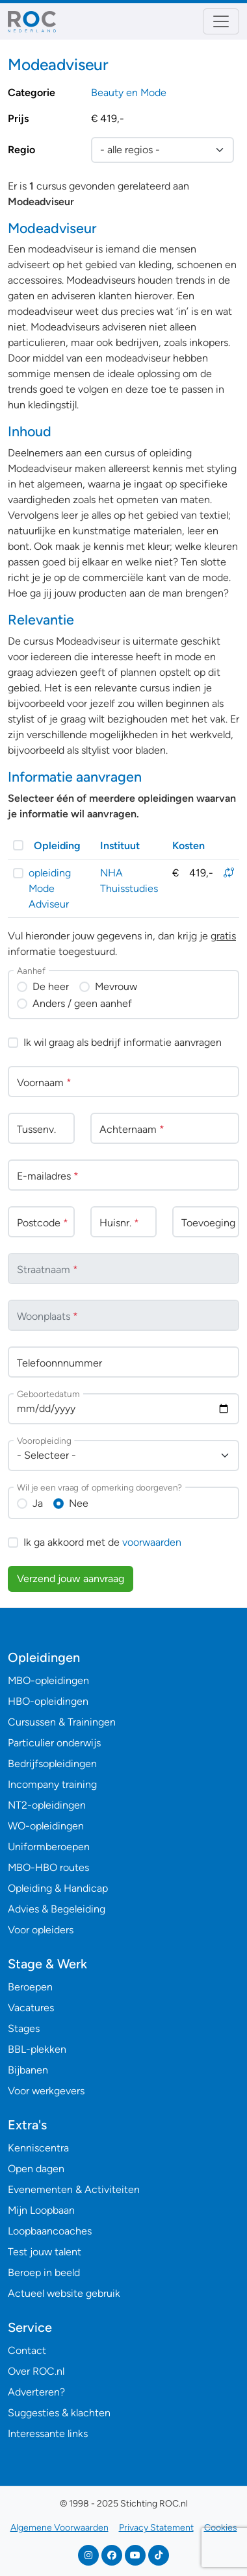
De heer (50, 986)
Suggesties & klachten (59, 2413)
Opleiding (57, 845)
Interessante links (48, 2433)
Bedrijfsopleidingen (52, 1763)
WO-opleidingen (46, 1826)
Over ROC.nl (36, 2371)
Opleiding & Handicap (58, 1888)
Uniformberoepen (49, 1846)
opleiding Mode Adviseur (50, 888)
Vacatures (31, 2007)
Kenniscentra (38, 2148)
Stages (24, 2028)
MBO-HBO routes (48, 1867)
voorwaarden (151, 1542)
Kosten (188, 845)
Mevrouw (116, 986)
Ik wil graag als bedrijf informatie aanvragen (122, 1042)
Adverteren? (36, 2392)
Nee (78, 1503)
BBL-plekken (37, 2049)
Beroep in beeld (44, 2272)
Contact (27, 2350)
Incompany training (52, 1784)
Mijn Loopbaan (41, 2210)
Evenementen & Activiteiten (74, 2189)
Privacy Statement (156, 2527)
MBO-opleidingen (48, 1680)
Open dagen (36, 2168)
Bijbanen (28, 2070)
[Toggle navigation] (221, 21)
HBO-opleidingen (48, 1701)
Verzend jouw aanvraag (70, 1578)
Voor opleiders (40, 1930)
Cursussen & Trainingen (62, 1722)
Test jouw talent (44, 2252)
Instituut (120, 845)
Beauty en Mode (128, 92)
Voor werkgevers (46, 2091)
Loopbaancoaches (50, 2231)
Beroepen (30, 1987)
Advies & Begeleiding (56, 1909)
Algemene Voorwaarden (59, 2527)
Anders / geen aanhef (82, 1003)
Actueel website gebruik (64, 2293)
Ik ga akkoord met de (102, 1542)
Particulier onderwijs (54, 1743)
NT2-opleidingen (47, 1805)
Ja (37, 1503)
